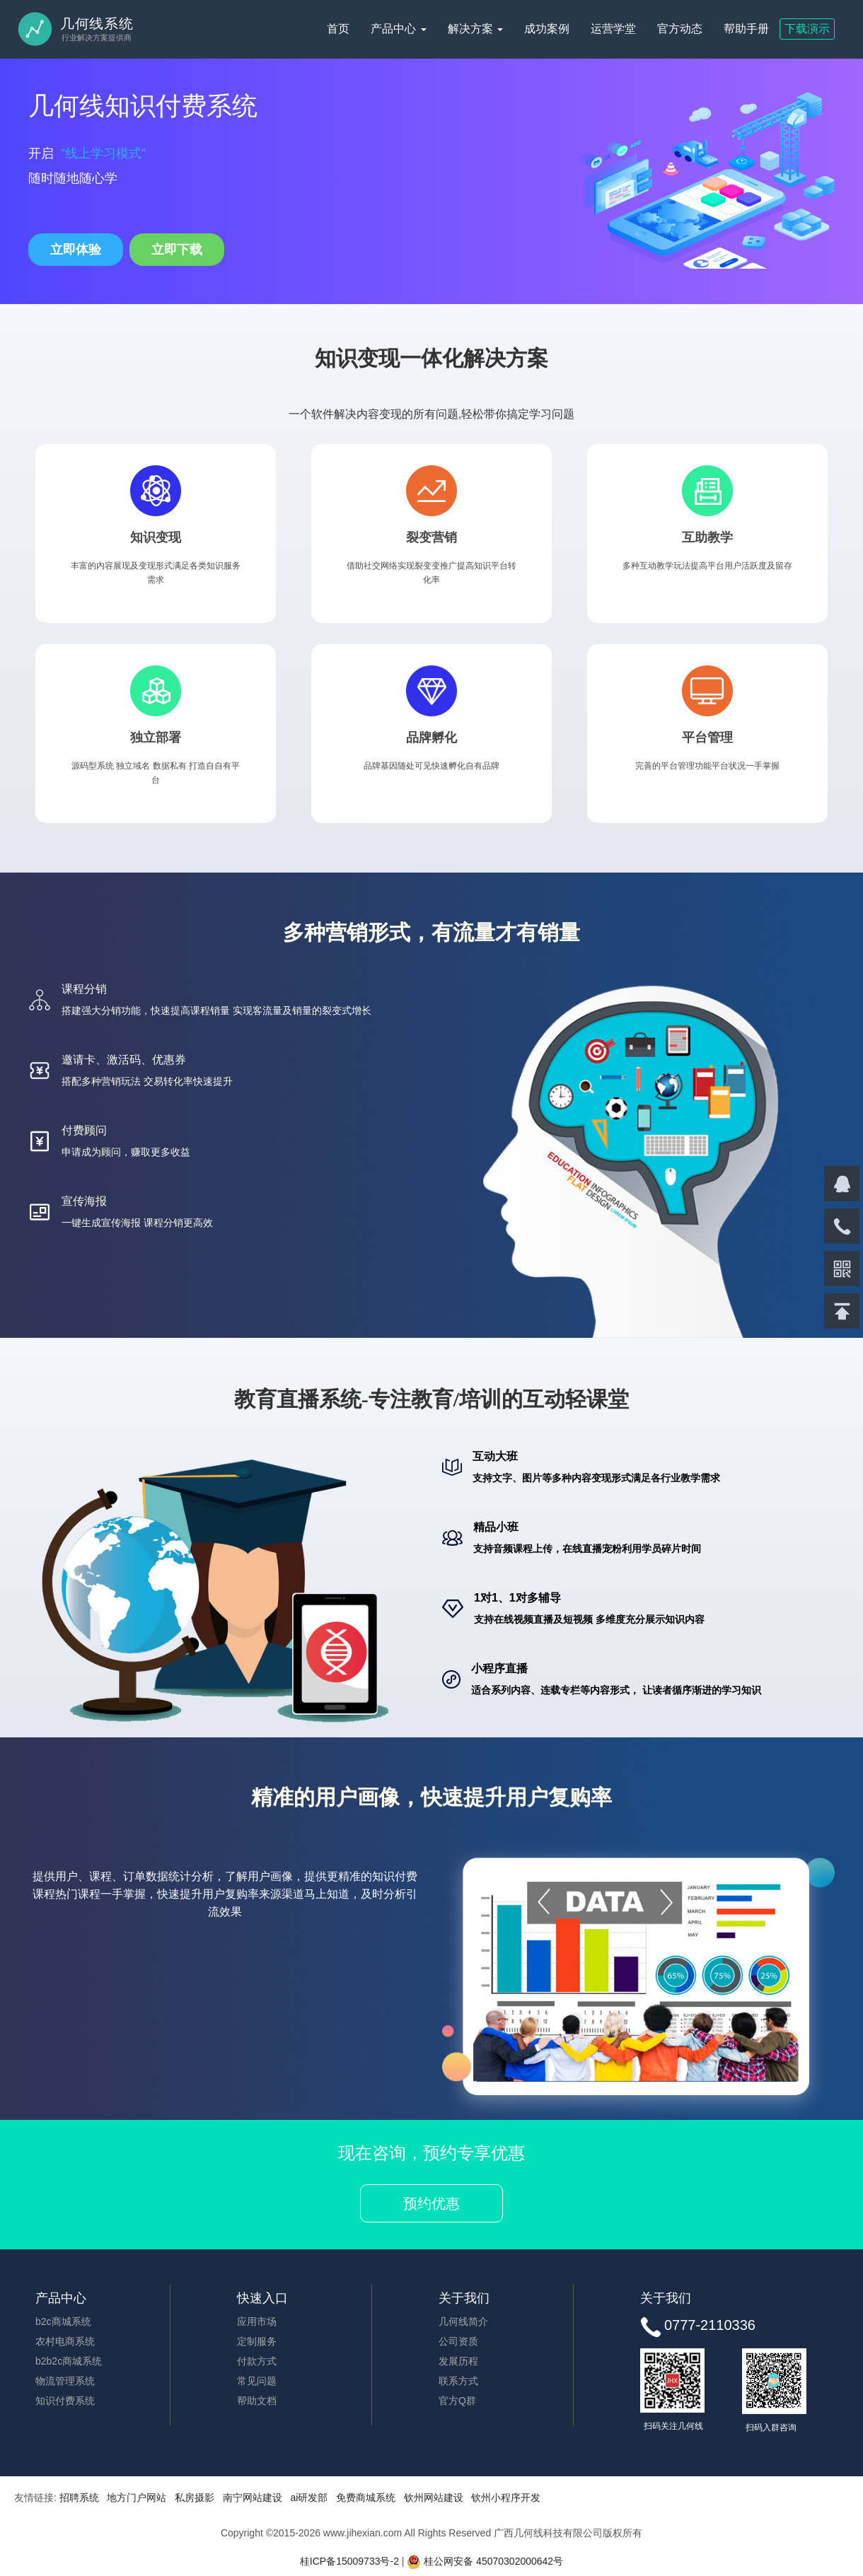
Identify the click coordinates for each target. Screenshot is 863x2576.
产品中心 (398, 29)
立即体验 (75, 250)
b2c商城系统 (63, 2321)
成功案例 (546, 29)
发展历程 (458, 2361)
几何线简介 (463, 2321)
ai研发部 (309, 2497)
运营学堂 (613, 29)
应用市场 (257, 2321)
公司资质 (458, 2341)
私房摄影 (194, 2497)
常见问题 (257, 2380)
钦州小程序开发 (505, 2497)
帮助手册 (746, 29)
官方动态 (679, 29)
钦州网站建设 (433, 2497)
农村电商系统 (65, 2341)
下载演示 (807, 29)
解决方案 (475, 29)
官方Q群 (457, 2400)
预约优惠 (431, 2203)
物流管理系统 (65, 2380)
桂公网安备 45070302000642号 (485, 2561)
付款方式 (257, 2361)
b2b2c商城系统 (68, 2361)
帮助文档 (257, 2400)
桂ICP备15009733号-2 (349, 2561)
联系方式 (458, 2380)
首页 (338, 29)
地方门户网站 (136, 2497)
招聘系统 (79, 2497)
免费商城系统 (365, 2497)
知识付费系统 (65, 2400)
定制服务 (257, 2341)
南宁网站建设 (252, 2497)
